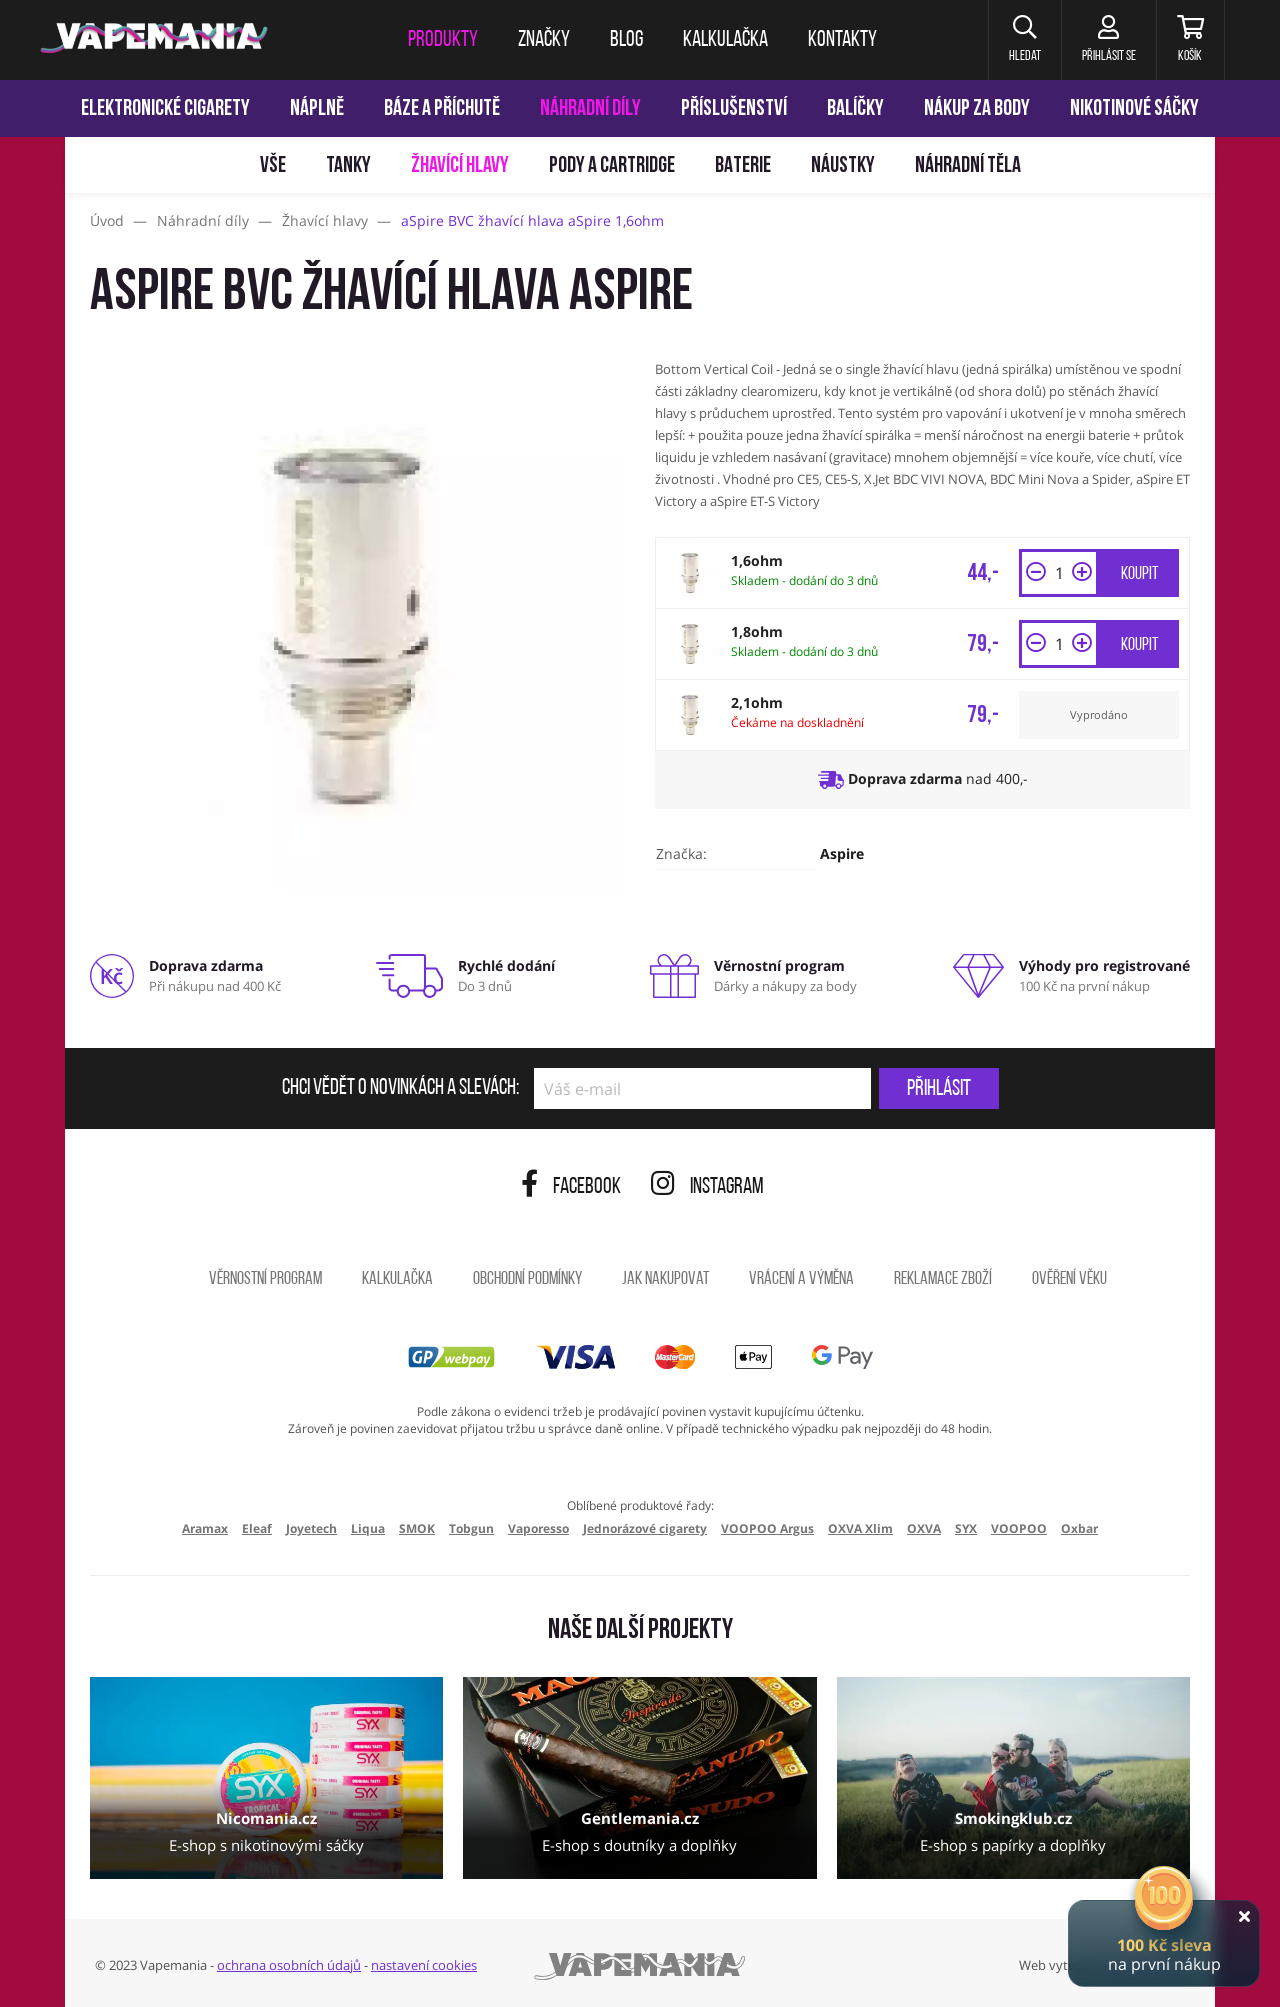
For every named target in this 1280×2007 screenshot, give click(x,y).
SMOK (417, 1528)
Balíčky (855, 109)
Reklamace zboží (943, 1279)
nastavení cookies (424, 1965)
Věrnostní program (265, 1279)
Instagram (707, 1187)
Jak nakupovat (665, 1279)
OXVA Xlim (860, 1528)
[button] (1024, 40)
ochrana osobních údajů (289, 1965)
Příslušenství (734, 109)
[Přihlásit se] (1108, 40)
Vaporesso (538, 1528)
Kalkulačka (397, 1279)
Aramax (205, 1528)
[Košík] (1190, 40)
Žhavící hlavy (460, 166)
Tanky (348, 166)
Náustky (843, 166)
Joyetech (311, 1528)
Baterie (743, 166)
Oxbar (1079, 1528)
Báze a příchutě (442, 109)
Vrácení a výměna (801, 1279)
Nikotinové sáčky (1134, 109)
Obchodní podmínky (527, 1279)
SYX (966, 1528)
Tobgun (471, 1528)
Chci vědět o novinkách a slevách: (400, 1089)
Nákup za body (977, 109)
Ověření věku (1069, 1279)
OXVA (924, 1528)
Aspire (842, 853)
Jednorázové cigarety (645, 1528)
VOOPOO (1019, 1528)
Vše (273, 166)
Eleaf (257, 1528)
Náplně (317, 109)
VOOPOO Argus (767, 1528)
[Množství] (1059, 573)
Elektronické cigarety (165, 109)
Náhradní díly (590, 109)
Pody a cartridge (612, 166)
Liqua (368, 1528)
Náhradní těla (968, 166)
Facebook (571, 1187)
